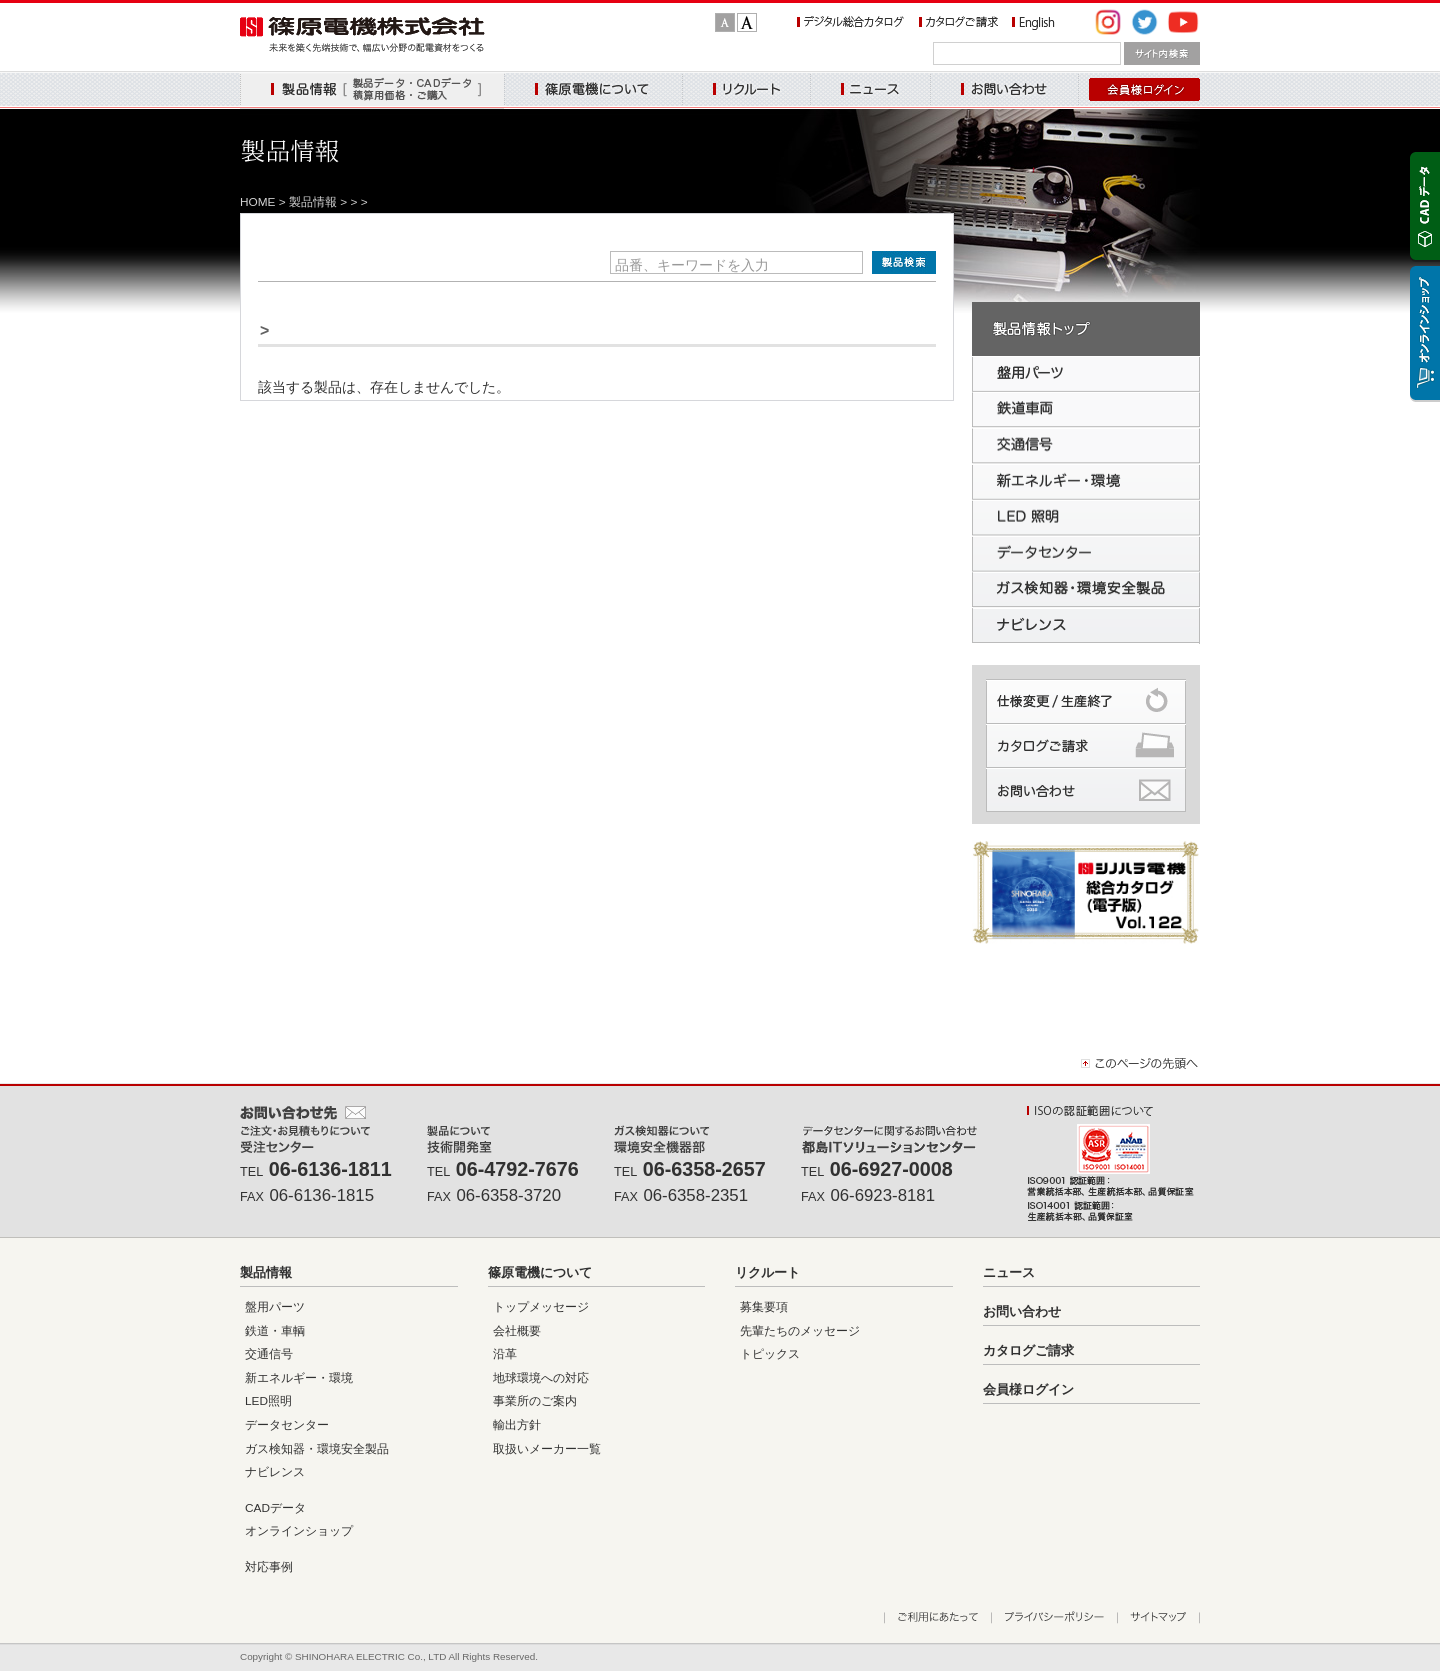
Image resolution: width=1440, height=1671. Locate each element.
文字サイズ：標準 (725, 22)
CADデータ (275, 1508)
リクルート (746, 90)
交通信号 (269, 1354)
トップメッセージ (541, 1307)
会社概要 (517, 1331)
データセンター (287, 1425)
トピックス (770, 1354)
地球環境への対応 (541, 1378)
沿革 (505, 1354)
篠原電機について (593, 90)
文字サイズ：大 (746, 22)
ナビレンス (275, 1472)
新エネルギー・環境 (299, 1378)
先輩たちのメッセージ (800, 1331)
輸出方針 (517, 1425)
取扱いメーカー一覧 (547, 1449)
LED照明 (268, 1401)
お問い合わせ (1004, 90)
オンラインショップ (299, 1531)
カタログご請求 (1028, 1350)
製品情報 (372, 90)
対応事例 (269, 1567)
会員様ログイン (1028, 1389)
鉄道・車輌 (275, 1331)
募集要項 (764, 1307)
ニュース (870, 90)
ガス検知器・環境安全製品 (317, 1449)
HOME (258, 202)
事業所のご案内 (535, 1401)
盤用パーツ (275, 1307)
